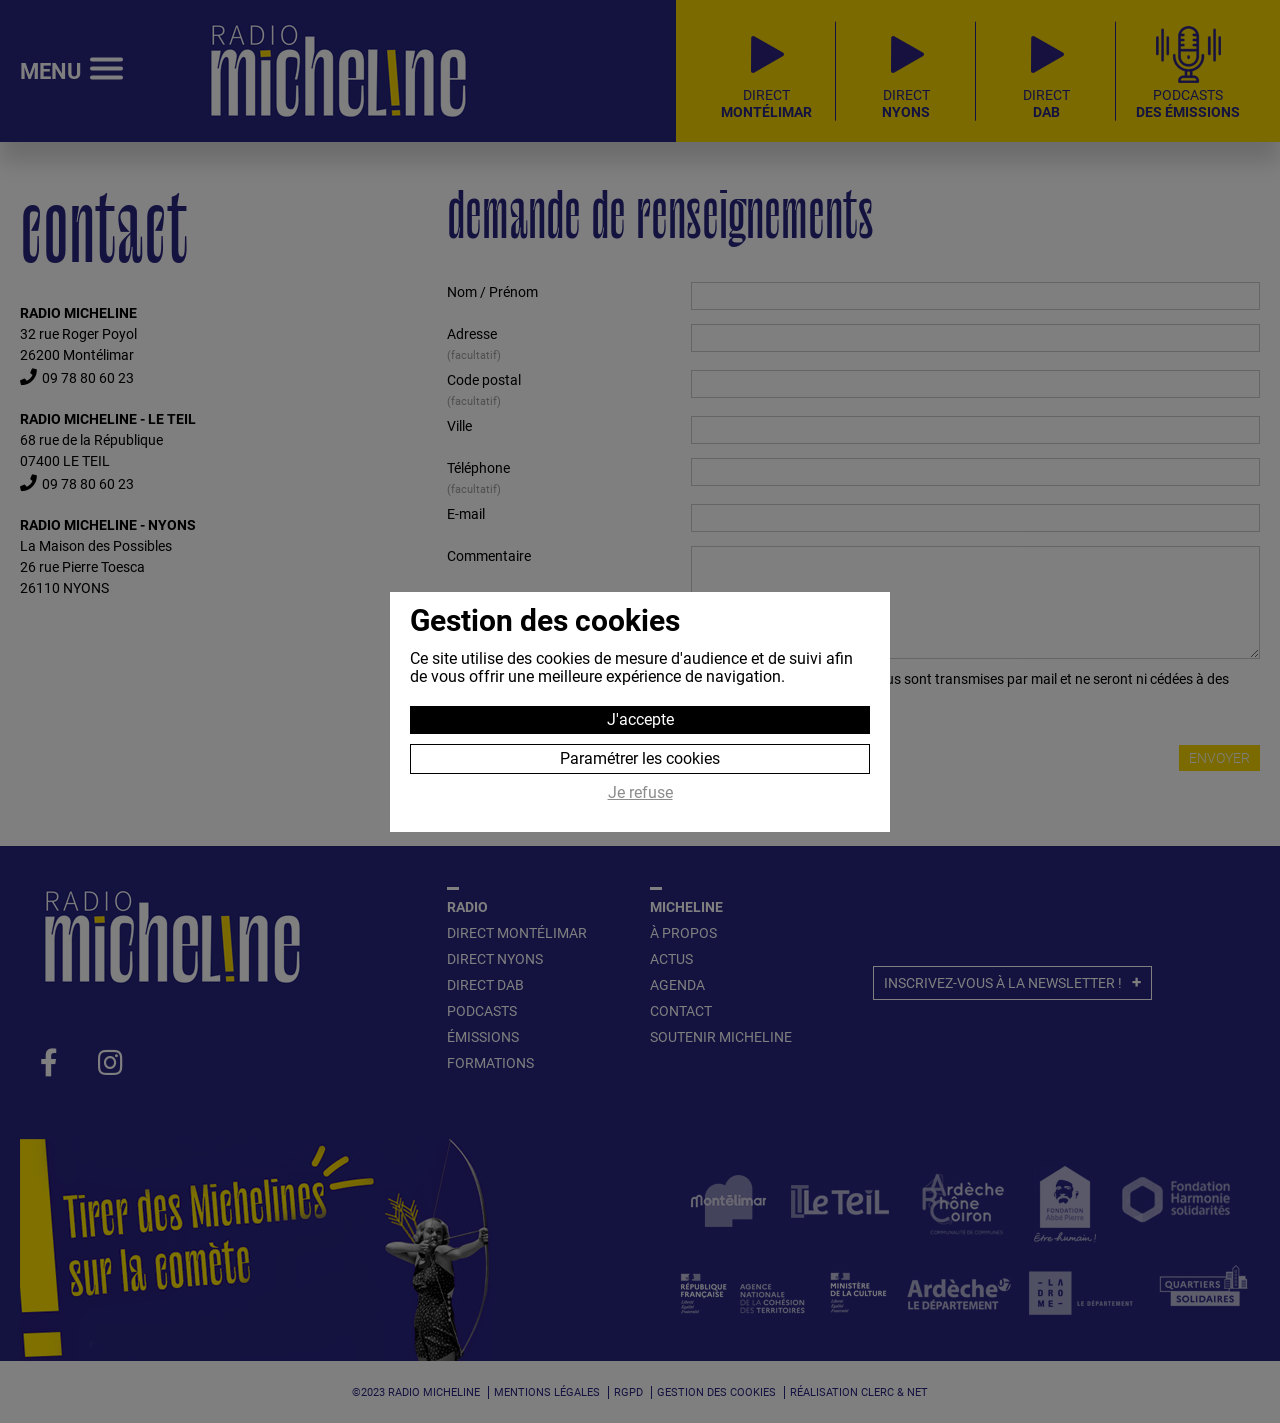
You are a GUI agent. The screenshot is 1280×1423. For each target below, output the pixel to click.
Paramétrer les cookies (640, 758)
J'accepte (640, 719)
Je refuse (640, 793)
